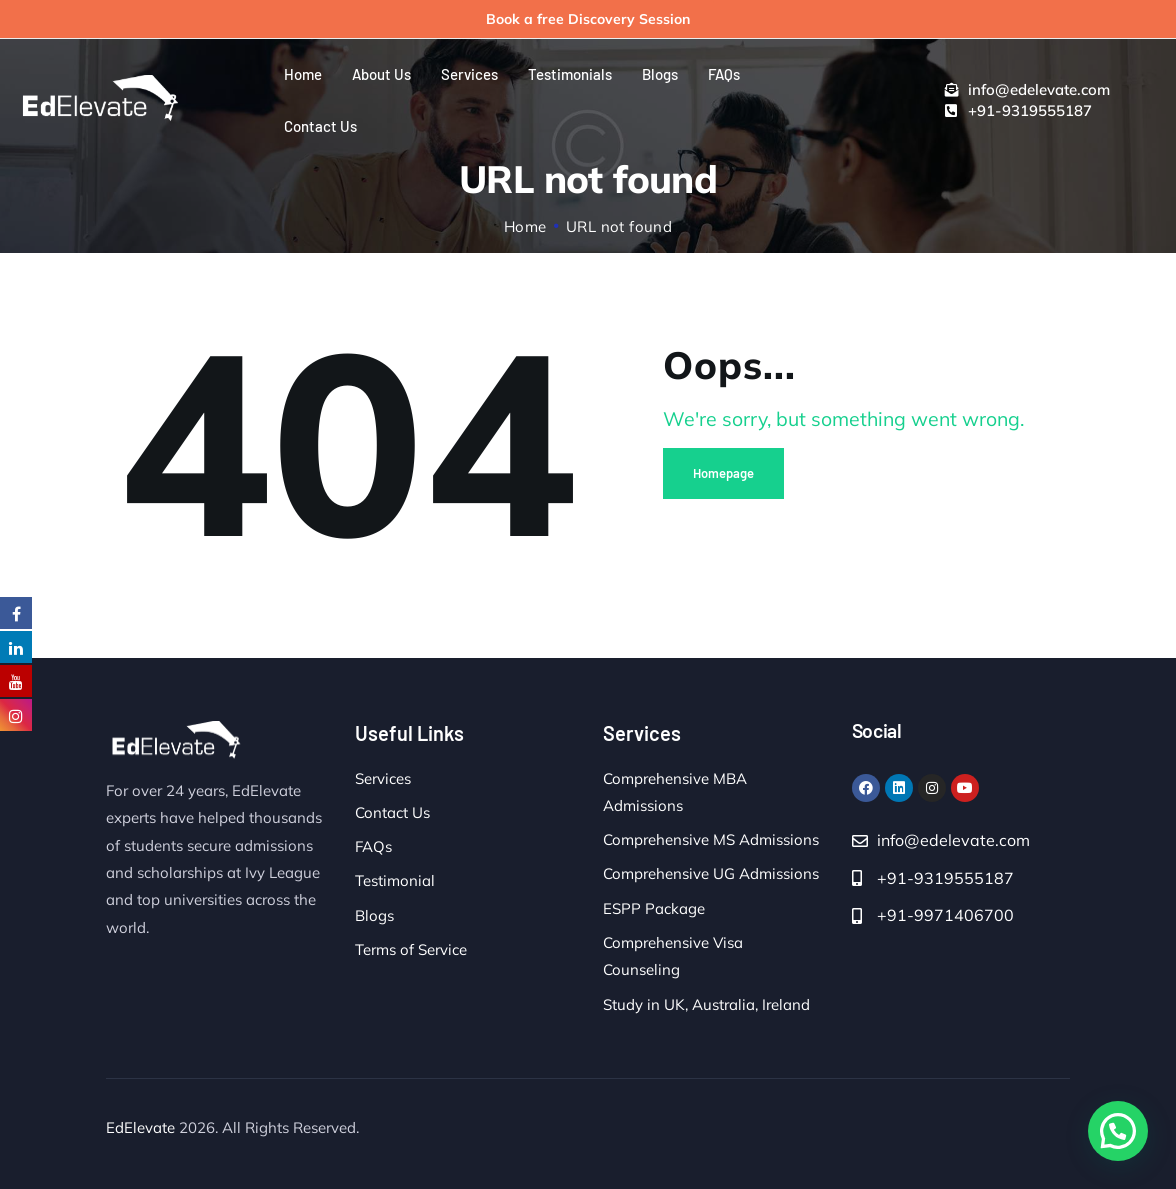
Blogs (374, 915)
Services (383, 778)
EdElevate (140, 1127)
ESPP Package (654, 908)
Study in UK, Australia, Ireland (706, 1004)
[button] (1118, 1131)
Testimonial (395, 880)
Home (525, 226)
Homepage (723, 473)
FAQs (373, 846)
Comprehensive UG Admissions (711, 873)
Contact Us (392, 812)
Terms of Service (411, 949)
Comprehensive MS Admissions (711, 839)
